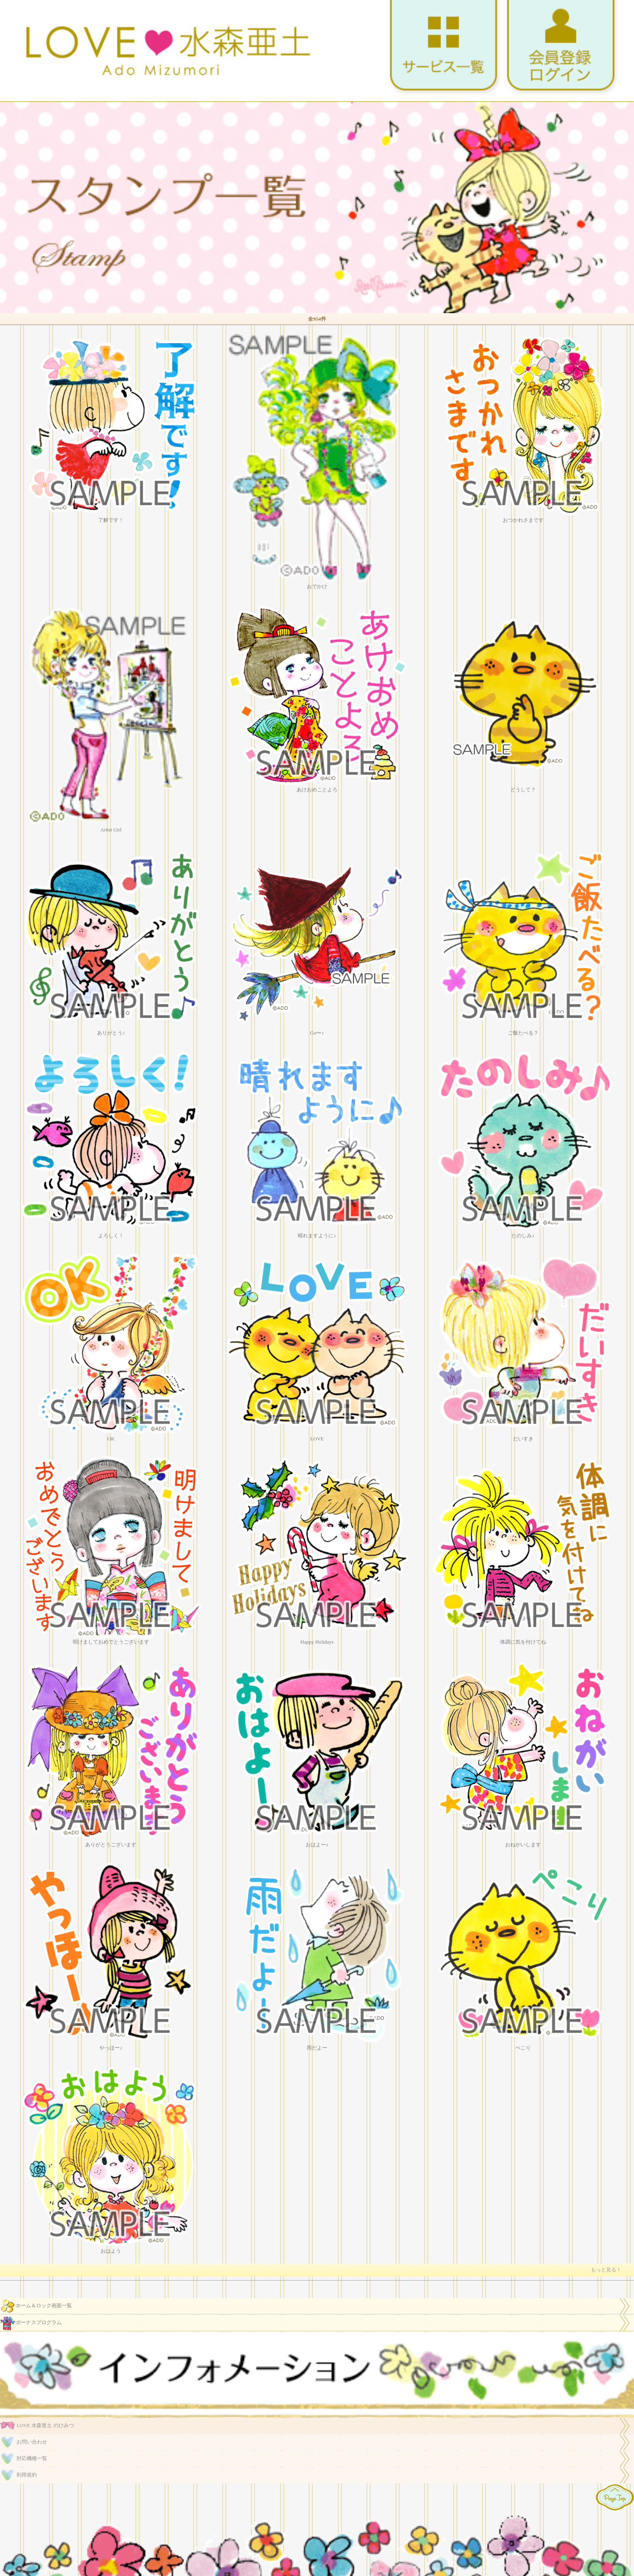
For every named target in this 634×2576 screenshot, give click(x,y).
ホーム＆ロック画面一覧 (36, 2306)
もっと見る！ (606, 2270)
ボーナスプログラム (31, 2323)
